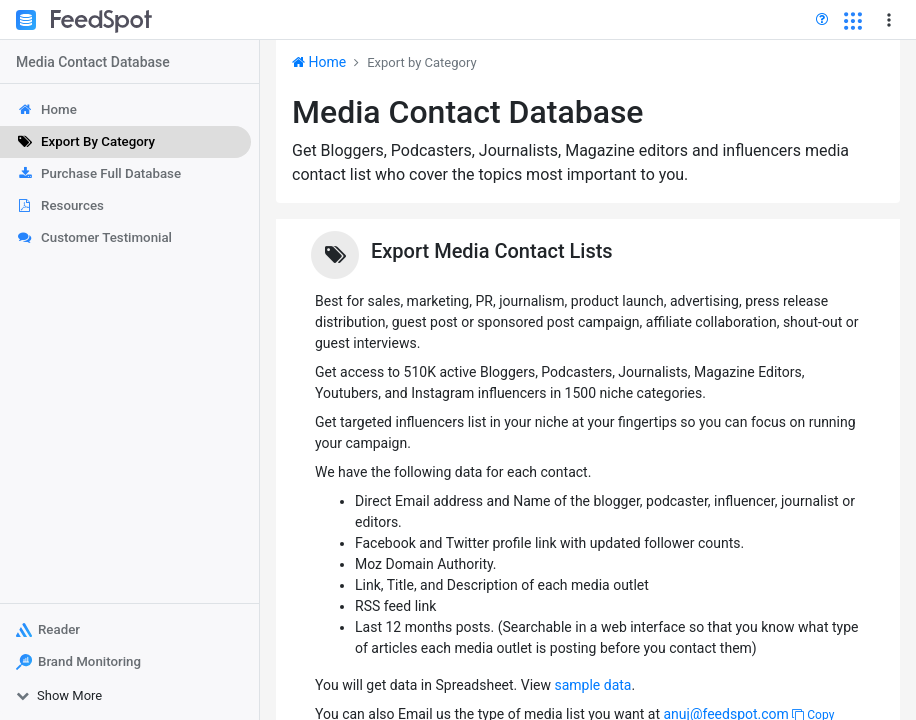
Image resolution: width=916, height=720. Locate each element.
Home (319, 62)
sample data (592, 685)
